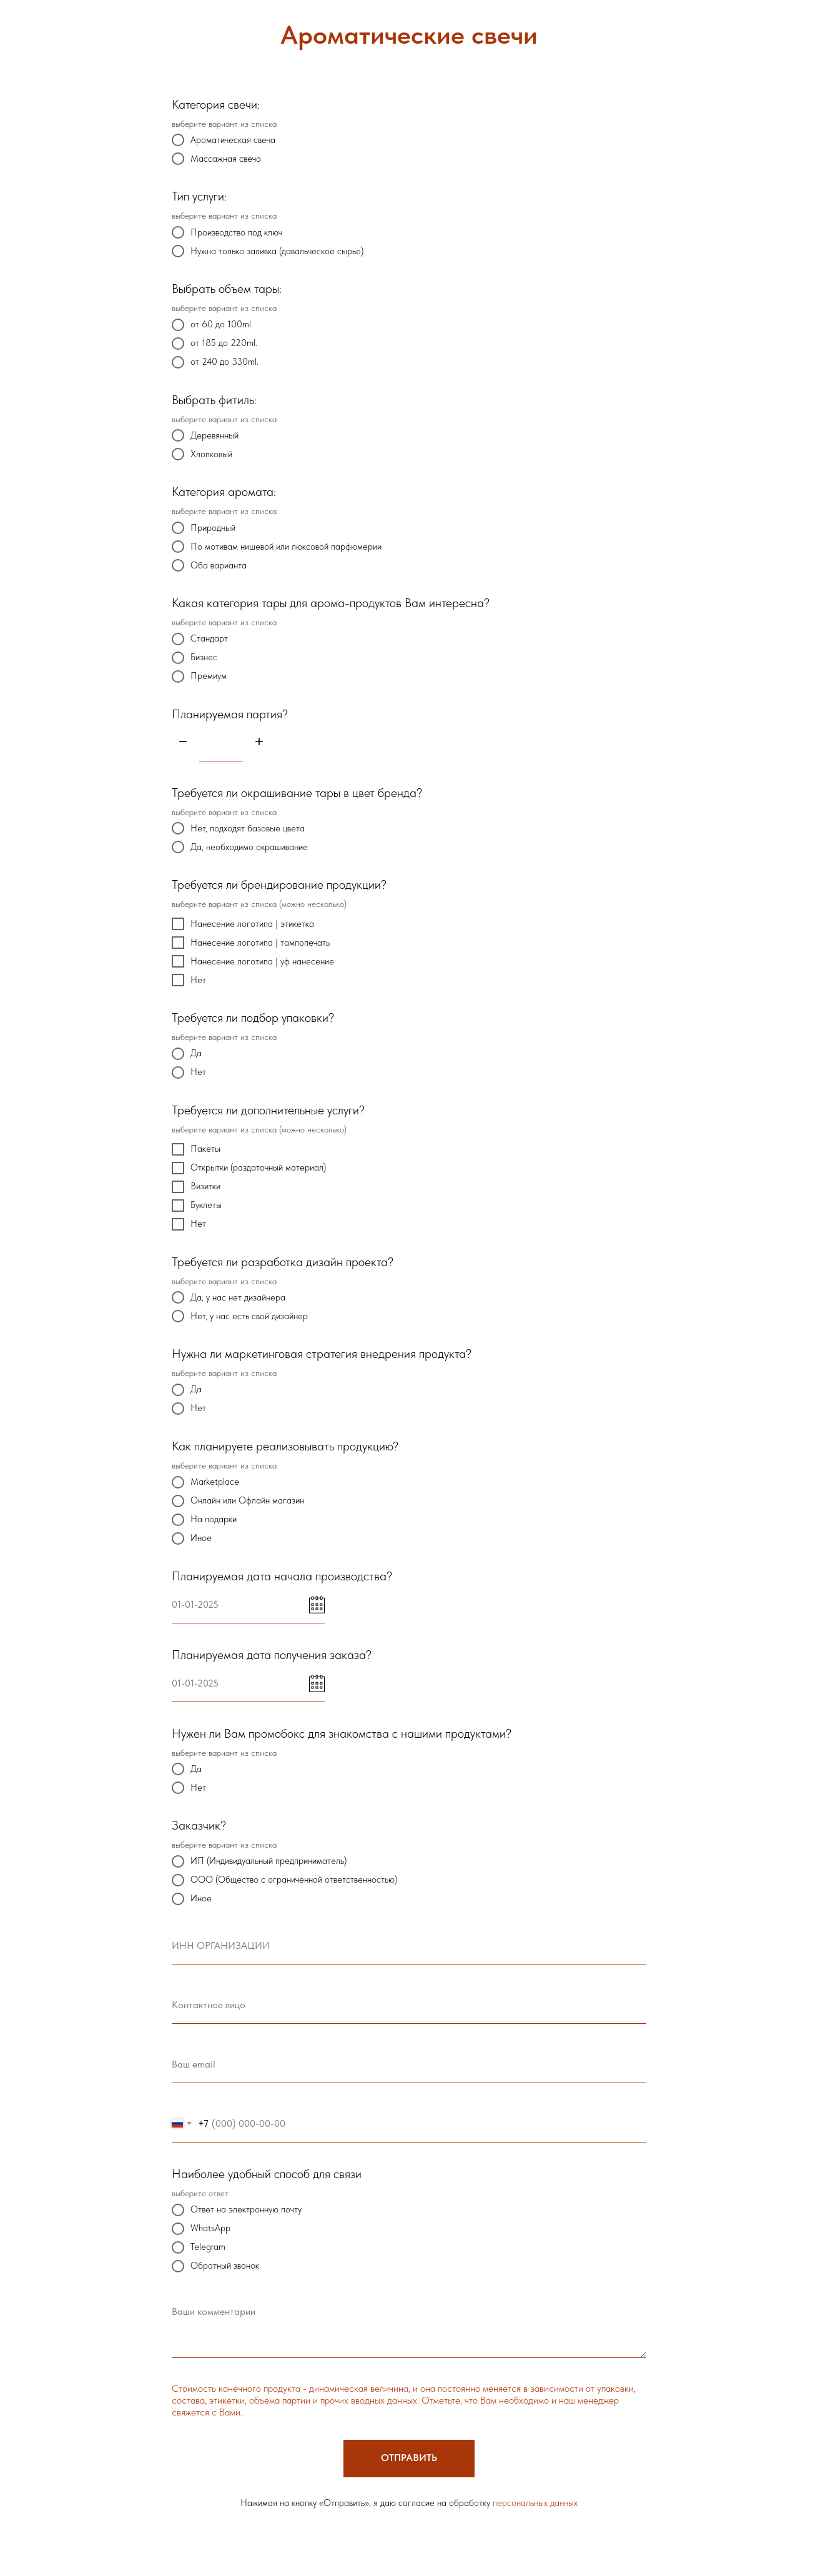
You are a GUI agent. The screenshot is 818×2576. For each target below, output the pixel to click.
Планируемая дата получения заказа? (272, 1654)
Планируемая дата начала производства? (282, 1575)
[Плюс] (259, 742)
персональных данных (535, 2503)
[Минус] (183, 742)
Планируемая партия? (230, 713)
